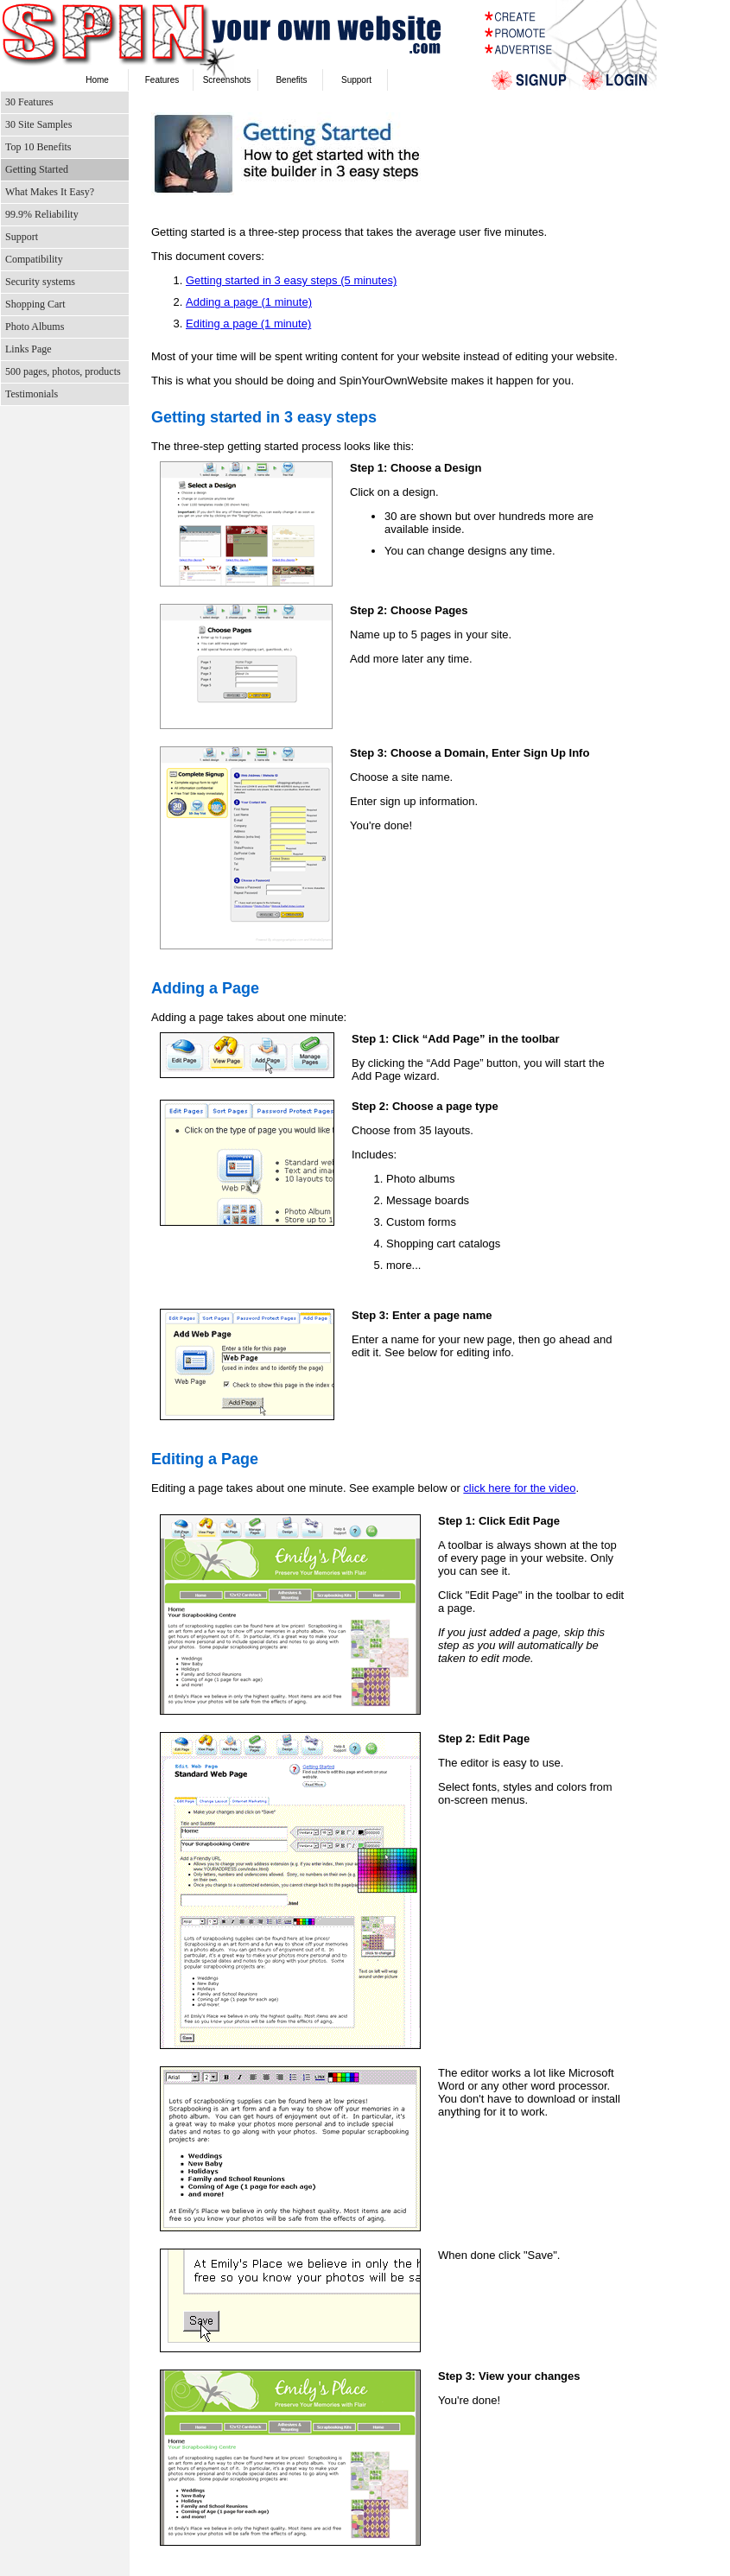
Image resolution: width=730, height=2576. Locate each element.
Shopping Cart (35, 304)
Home (97, 80)
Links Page (28, 349)
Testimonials (31, 394)
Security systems (40, 282)
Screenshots (227, 80)
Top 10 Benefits (38, 147)
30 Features (29, 102)
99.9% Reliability (42, 214)
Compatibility (34, 259)
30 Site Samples (38, 124)
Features (162, 80)
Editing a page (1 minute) (248, 323)
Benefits (291, 80)
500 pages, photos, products (63, 371)
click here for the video (519, 1488)
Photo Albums (34, 326)
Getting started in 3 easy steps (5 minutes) (291, 280)
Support (356, 80)
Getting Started (36, 169)
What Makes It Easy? (49, 192)
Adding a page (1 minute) (249, 301)
